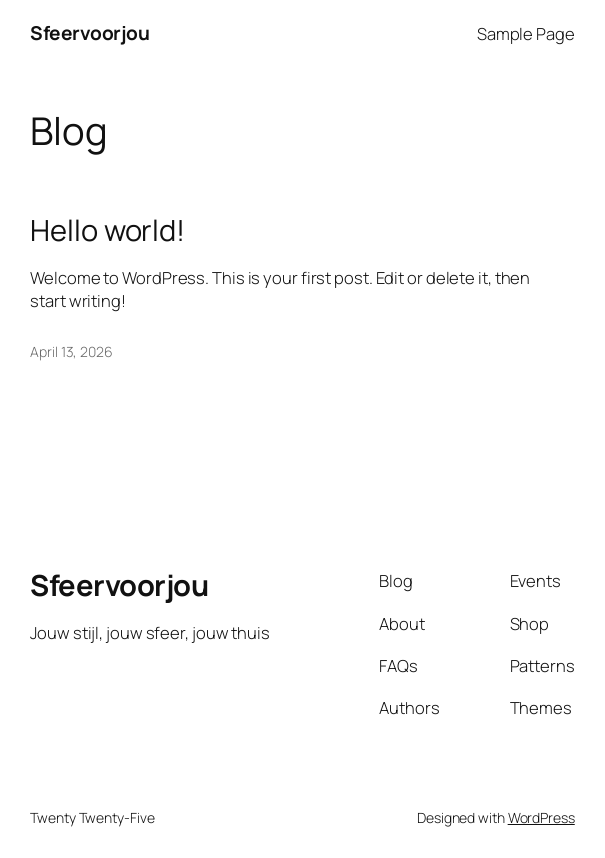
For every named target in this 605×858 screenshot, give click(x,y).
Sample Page (526, 33)
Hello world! (107, 230)
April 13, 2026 (71, 351)
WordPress (541, 817)
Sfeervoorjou (89, 33)
